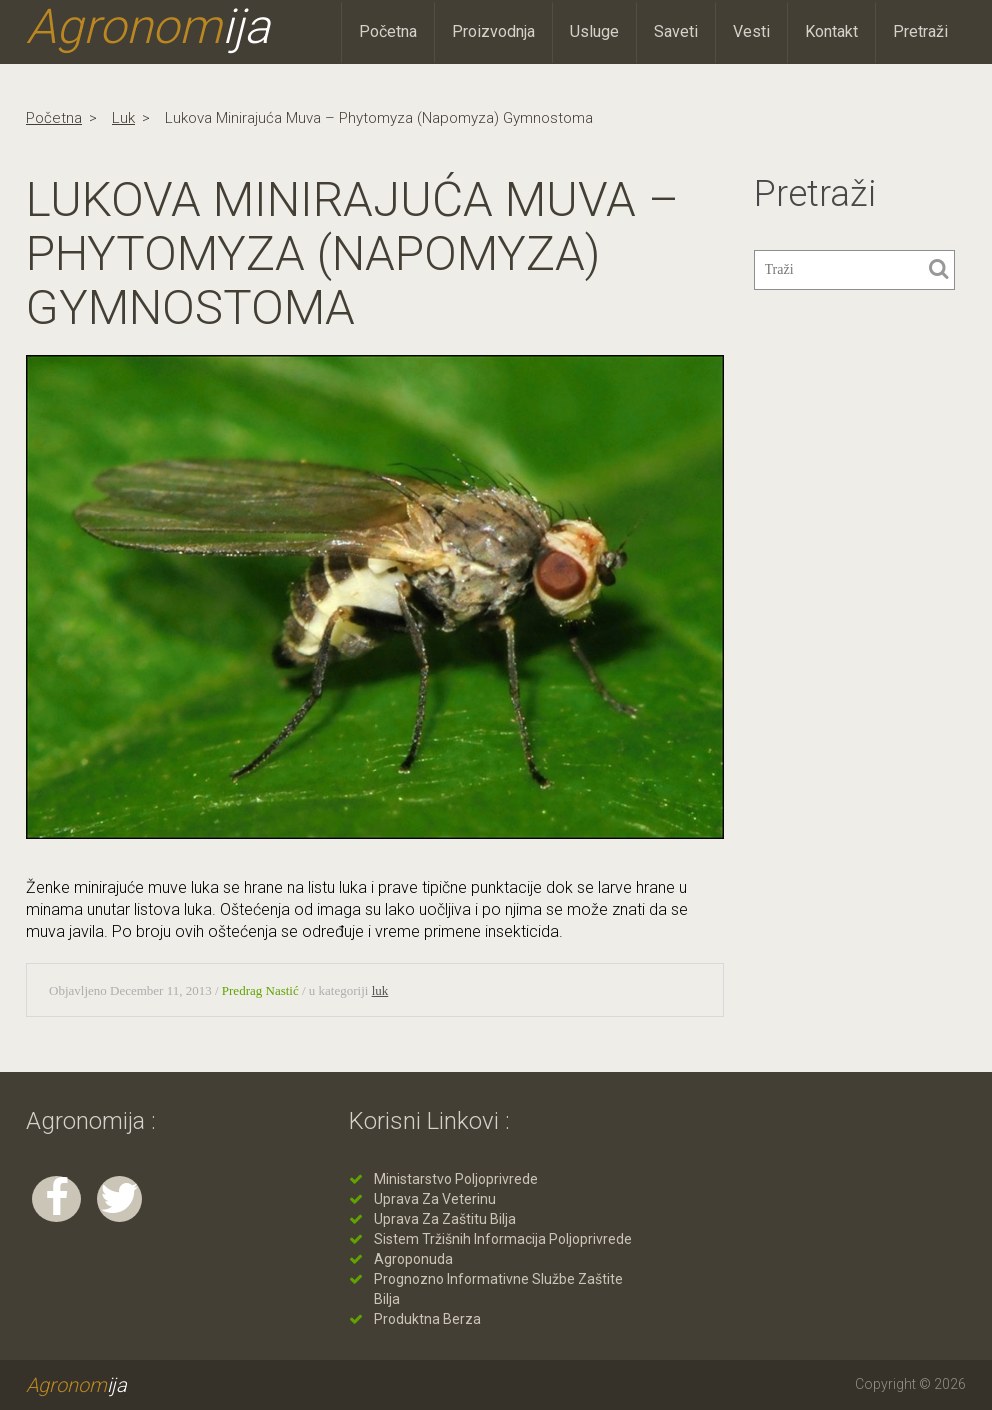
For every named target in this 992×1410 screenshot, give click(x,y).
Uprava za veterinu (435, 1199)
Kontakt (831, 31)
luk (123, 118)
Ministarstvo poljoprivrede (456, 1179)
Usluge (594, 31)
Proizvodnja (493, 31)
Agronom (148, 27)
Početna (388, 31)
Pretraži (920, 31)
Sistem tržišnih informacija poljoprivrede (503, 1239)
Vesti (751, 31)
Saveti (676, 31)
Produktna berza (427, 1319)
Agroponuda (413, 1259)
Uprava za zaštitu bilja (445, 1219)
